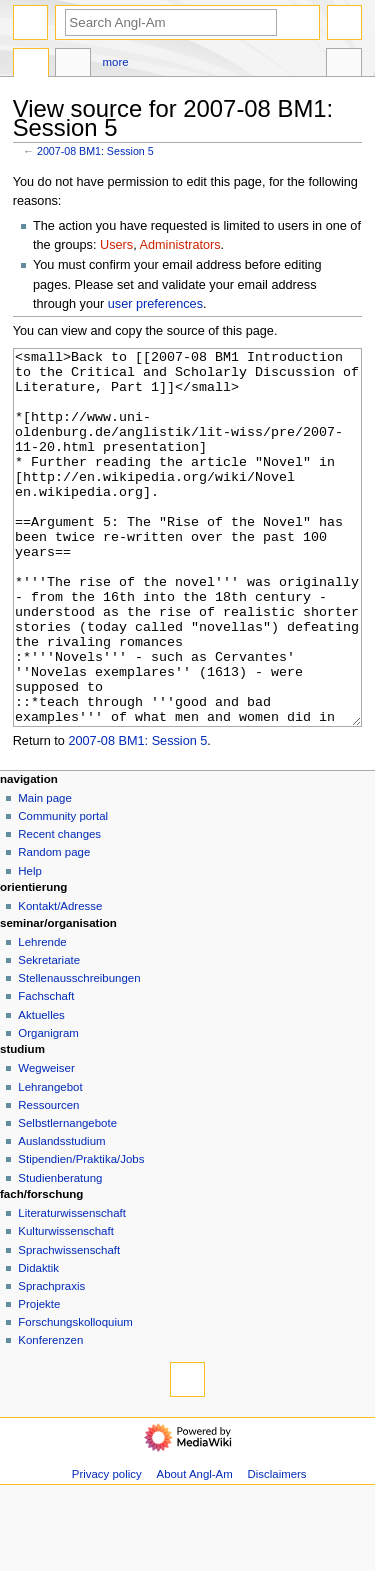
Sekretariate (49, 1035)
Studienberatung (60, 1253)
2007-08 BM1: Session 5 (95, 151)
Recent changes (59, 909)
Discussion (73, 65)
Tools (344, 65)
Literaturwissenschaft (72, 1288)
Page (31, 65)
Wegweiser (46, 1143)
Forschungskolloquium (75, 1397)
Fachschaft (46, 1071)
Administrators (180, 245)
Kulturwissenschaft (65, 1306)
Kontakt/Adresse (60, 981)
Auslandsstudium (61, 1216)
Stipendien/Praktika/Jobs (81, 1234)
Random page (54, 927)
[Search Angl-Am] (171, 22)
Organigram (48, 1108)
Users (116, 245)
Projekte (39, 1379)
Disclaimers (277, 1549)
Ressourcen (48, 1180)
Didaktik (38, 1343)
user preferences (155, 304)
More (116, 62)
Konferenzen (50, 1415)
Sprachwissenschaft (69, 1325)
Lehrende (42, 1017)
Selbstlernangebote (67, 1198)
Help (30, 946)
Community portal (63, 891)
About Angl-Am (195, 1549)
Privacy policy (107, 1549)
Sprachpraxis (51, 1361)
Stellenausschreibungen (79, 1053)
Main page (45, 873)
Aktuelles (41, 1090)
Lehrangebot (50, 1162)
